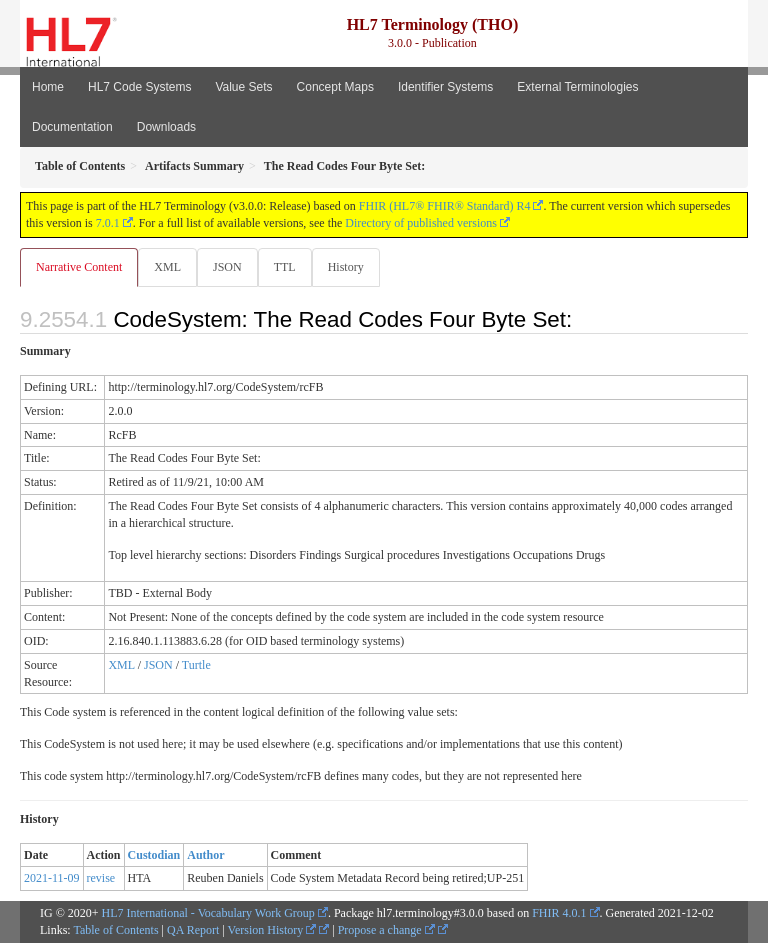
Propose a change (386, 930)
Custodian (154, 855)
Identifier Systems (445, 87)
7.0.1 (108, 223)
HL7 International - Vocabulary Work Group (208, 913)
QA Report (193, 930)
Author (205, 855)
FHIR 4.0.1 (559, 913)
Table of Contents (115, 930)
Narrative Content (79, 267)
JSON (227, 267)
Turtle (196, 665)
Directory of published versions (421, 223)
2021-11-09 (52, 878)
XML (167, 267)
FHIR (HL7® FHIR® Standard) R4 (445, 206)
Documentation (72, 127)
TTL (285, 267)
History (346, 267)
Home (48, 87)
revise (101, 878)
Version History (272, 930)
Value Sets (243, 87)
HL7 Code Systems (139, 87)
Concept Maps (335, 87)
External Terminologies (577, 87)
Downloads (166, 127)
